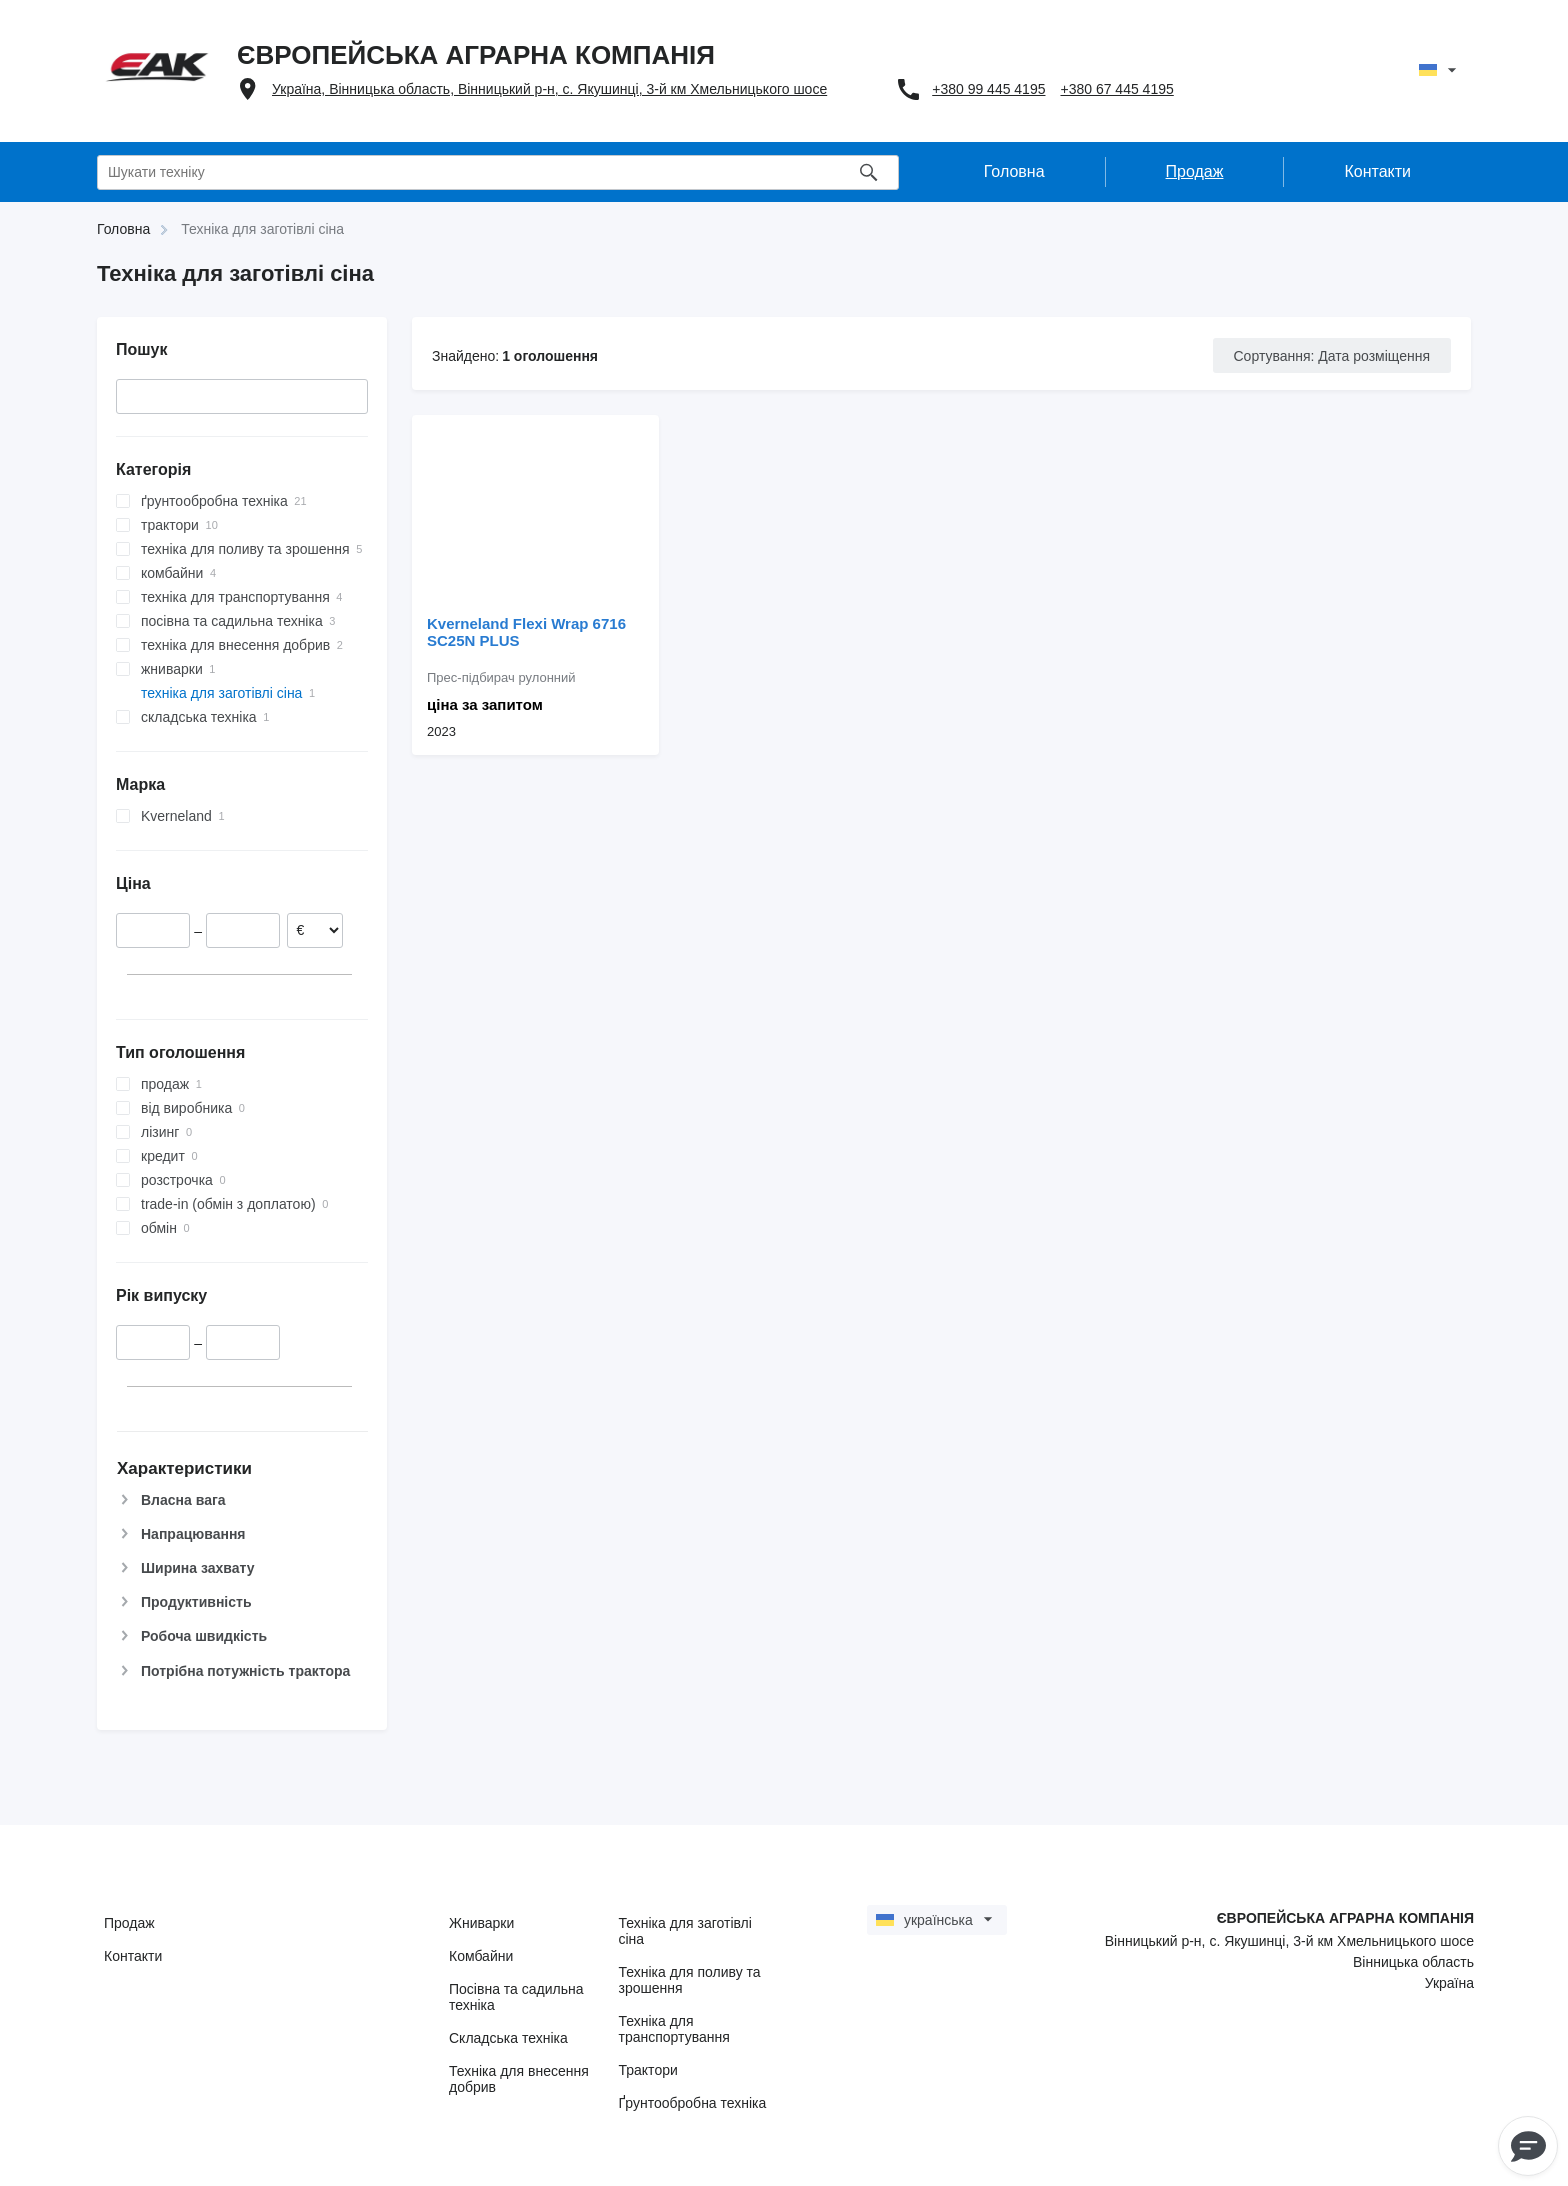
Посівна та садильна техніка (516, 1997)
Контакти (133, 1956)
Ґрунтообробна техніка (693, 2103)
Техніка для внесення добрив (519, 2079)
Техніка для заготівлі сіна (685, 1931)
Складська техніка (508, 2038)
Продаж (129, 1923)
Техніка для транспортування (674, 2029)
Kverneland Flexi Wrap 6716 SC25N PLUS (526, 632)
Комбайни (481, 1956)
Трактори (648, 2070)
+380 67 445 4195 (1116, 89)
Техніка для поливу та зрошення (690, 1980)
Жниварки (481, 1923)
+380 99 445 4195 (988, 89)
